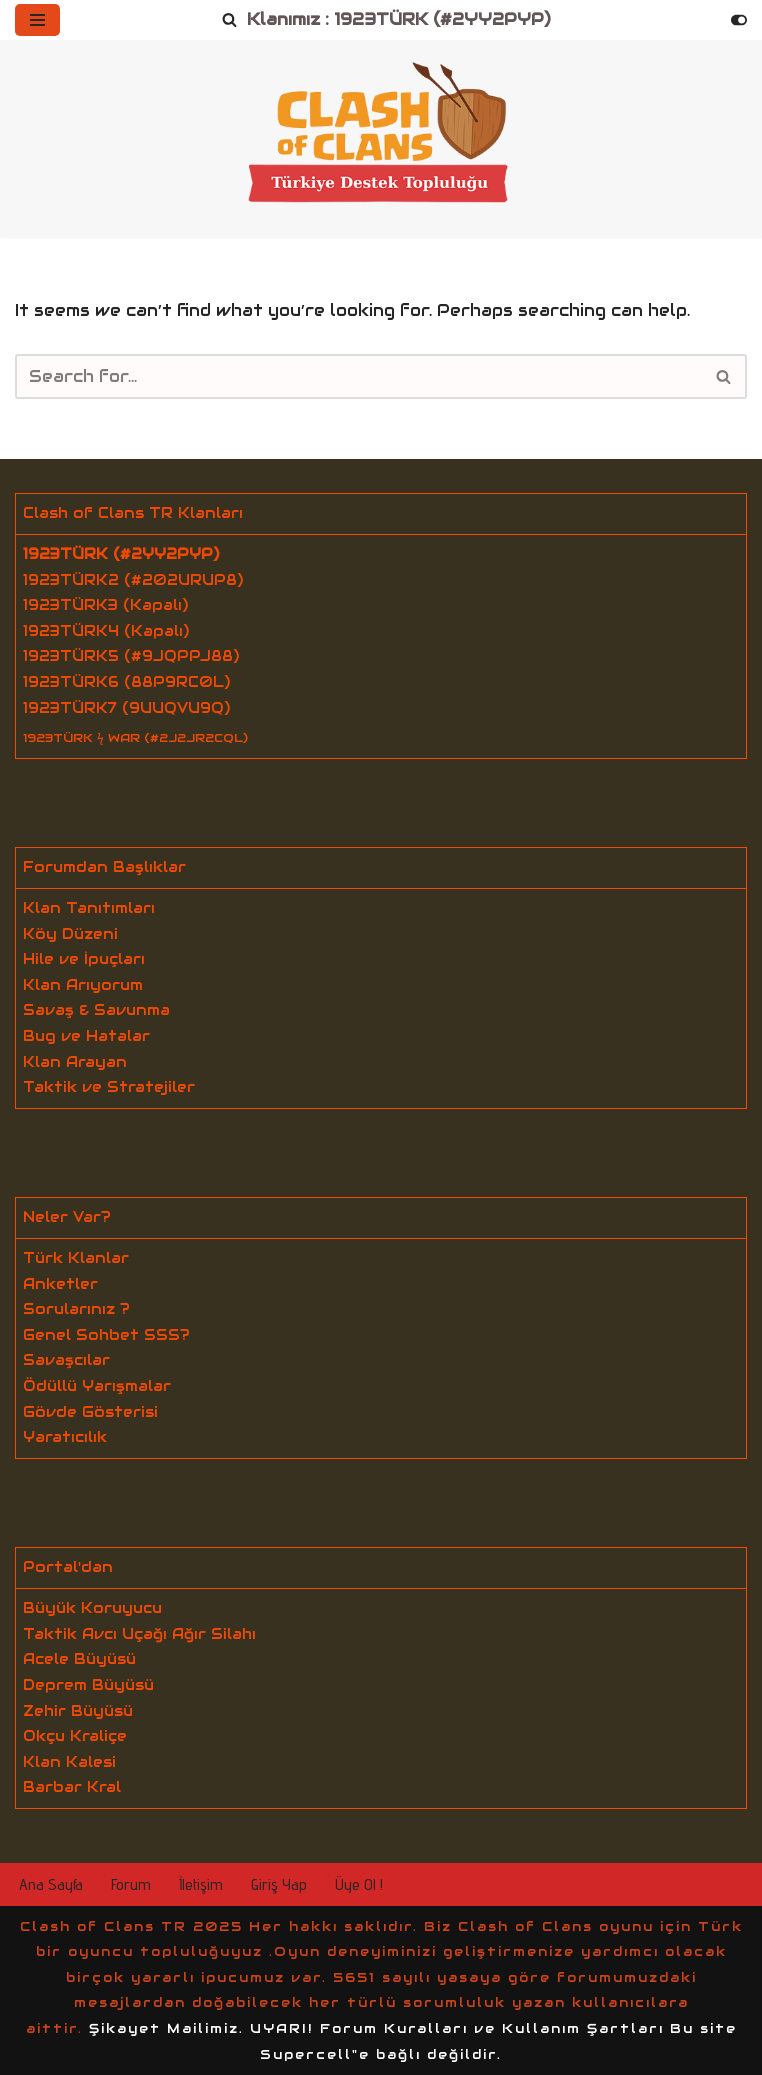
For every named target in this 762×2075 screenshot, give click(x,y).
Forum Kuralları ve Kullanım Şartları (492, 2028)
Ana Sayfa (51, 1884)
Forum (131, 1884)
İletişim (201, 1884)
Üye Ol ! (359, 1884)
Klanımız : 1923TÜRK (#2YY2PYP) (399, 19)
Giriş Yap (279, 1884)
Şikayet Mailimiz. (166, 2028)
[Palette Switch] (739, 20)
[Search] (229, 20)
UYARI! (282, 2028)
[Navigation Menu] (37, 20)
